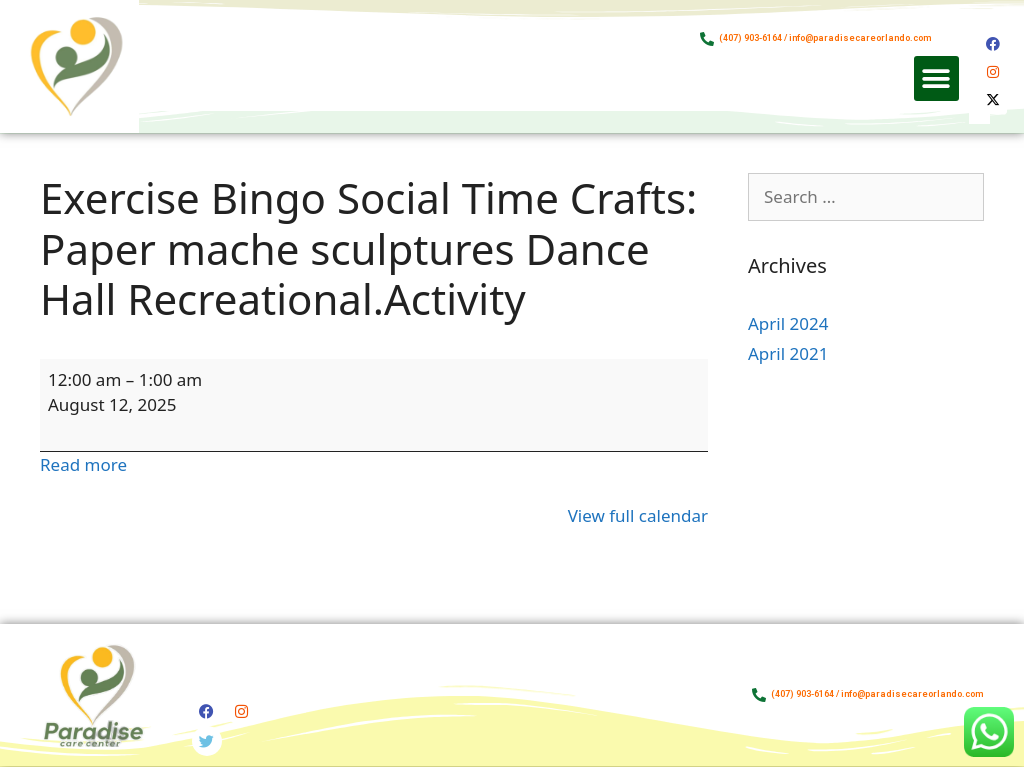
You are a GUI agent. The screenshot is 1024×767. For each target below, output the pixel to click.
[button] (936, 78)
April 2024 (788, 323)
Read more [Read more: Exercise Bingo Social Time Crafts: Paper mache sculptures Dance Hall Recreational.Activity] (83, 464)
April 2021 (788, 353)
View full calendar (638, 515)
